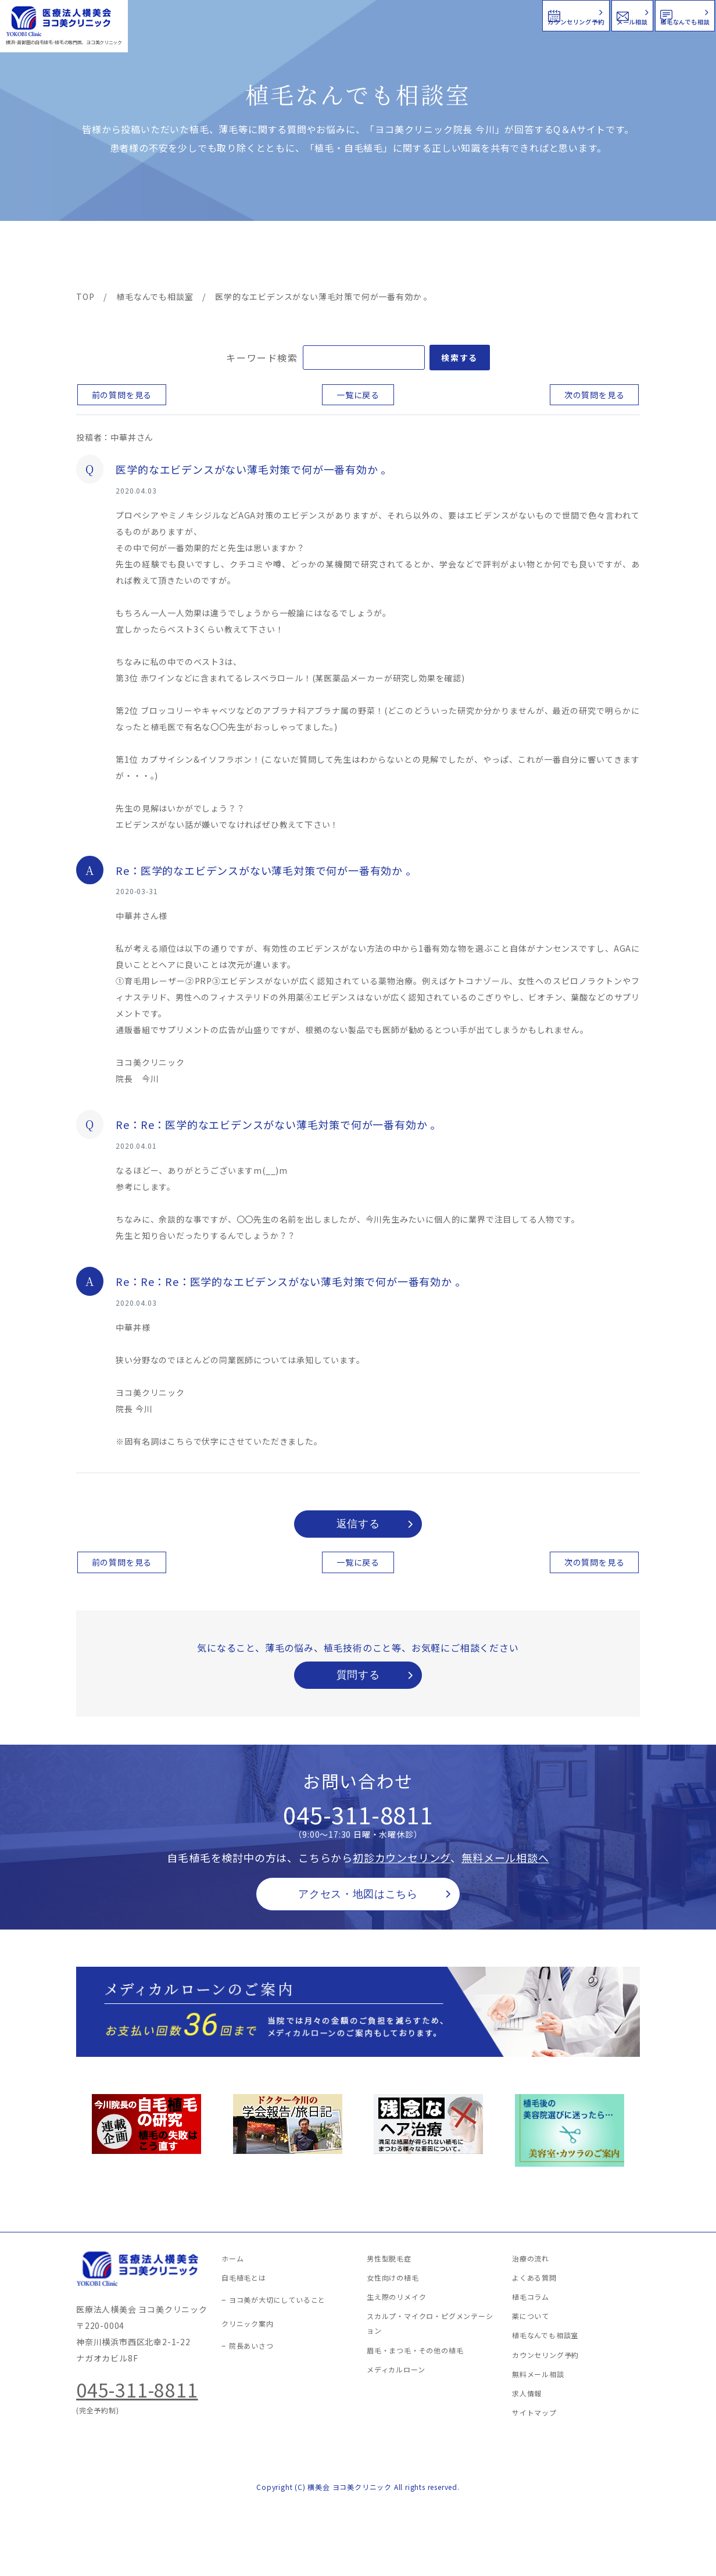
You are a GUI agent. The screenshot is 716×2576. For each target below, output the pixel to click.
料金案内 (333, 257)
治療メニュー (180, 257)
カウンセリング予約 (366, 14)
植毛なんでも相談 (639, 14)
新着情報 (468, 257)
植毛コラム (535, 257)
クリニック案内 (258, 257)
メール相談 (505, 14)
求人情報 (605, 257)
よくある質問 (400, 257)
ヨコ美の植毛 (111, 257)
